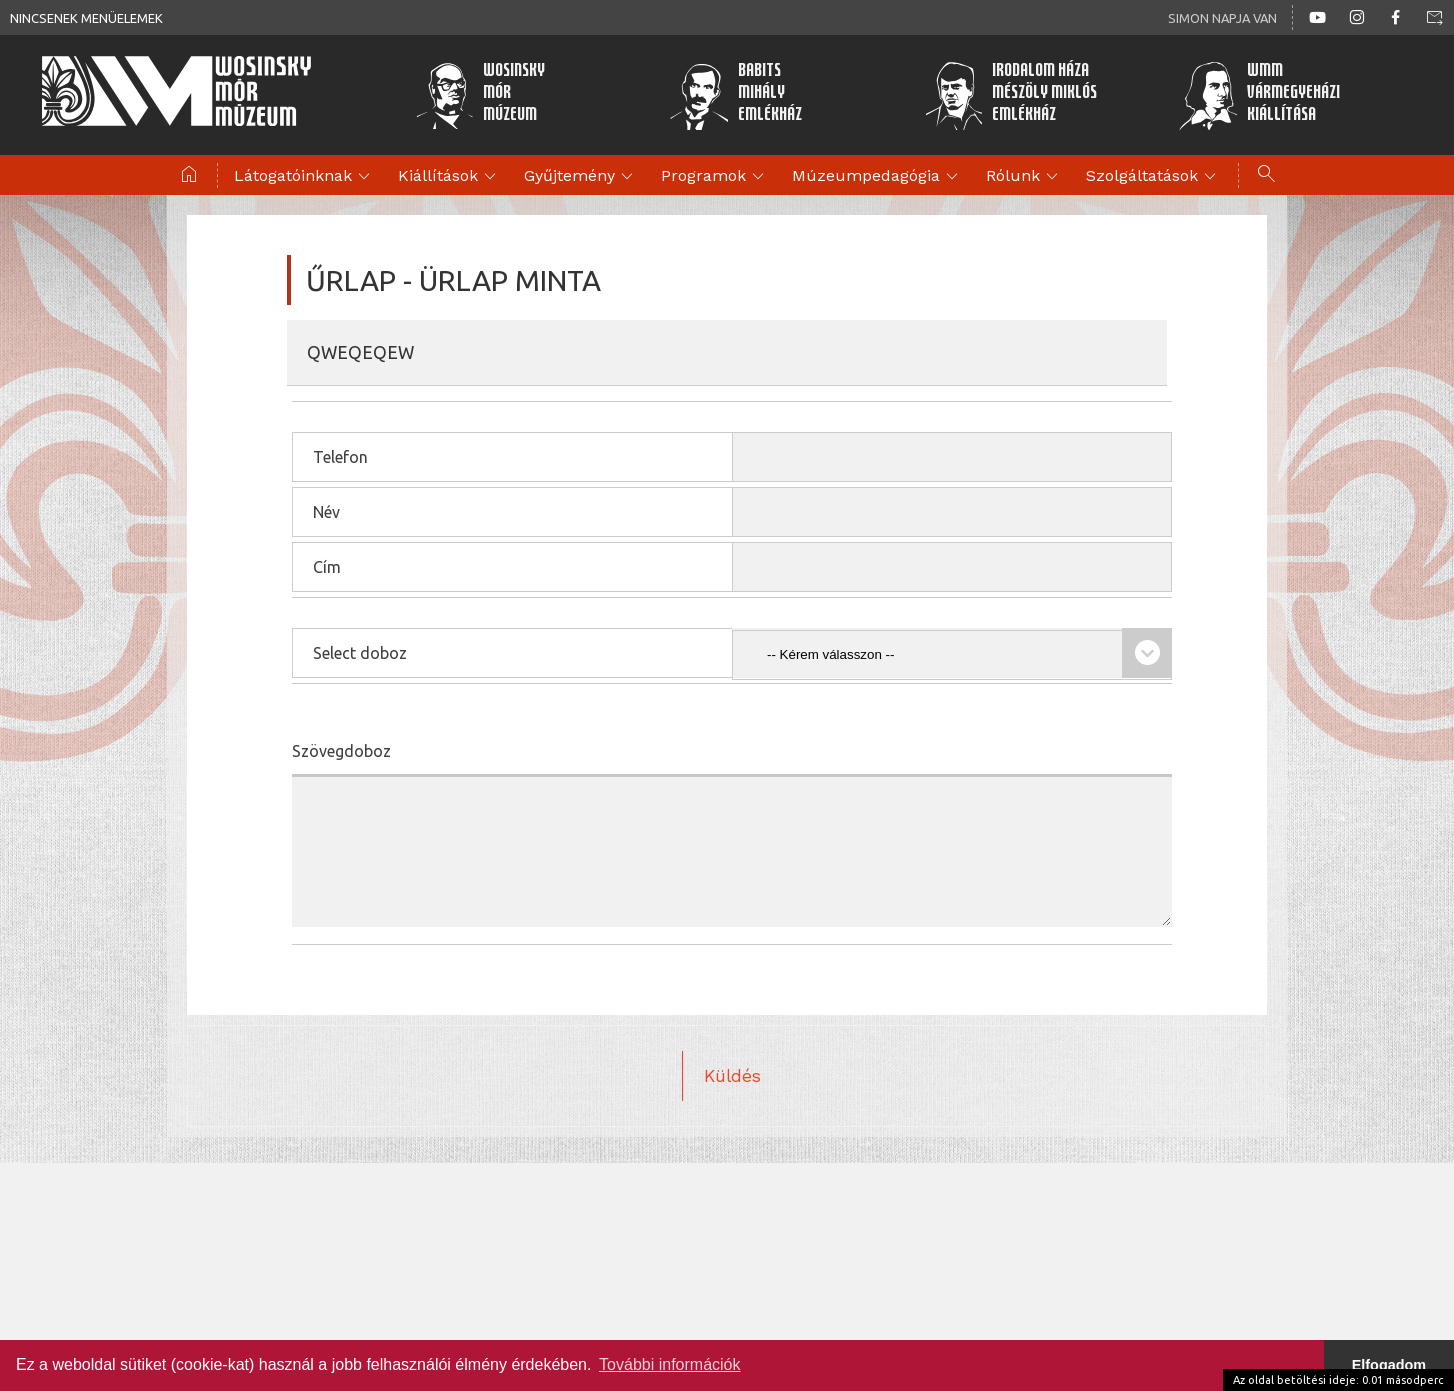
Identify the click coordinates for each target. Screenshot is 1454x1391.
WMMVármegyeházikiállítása (1259, 95)
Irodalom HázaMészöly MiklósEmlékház (1011, 95)
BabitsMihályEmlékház (735, 95)
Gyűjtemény (581, 177)
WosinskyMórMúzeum (480, 95)
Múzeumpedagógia (878, 177)
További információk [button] (669, 1364)
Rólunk (1025, 177)
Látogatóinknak (305, 177)
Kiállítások (450, 177)
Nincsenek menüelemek (86, 18)
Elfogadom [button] (1389, 1365)
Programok (715, 177)
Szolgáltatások (1154, 177)
